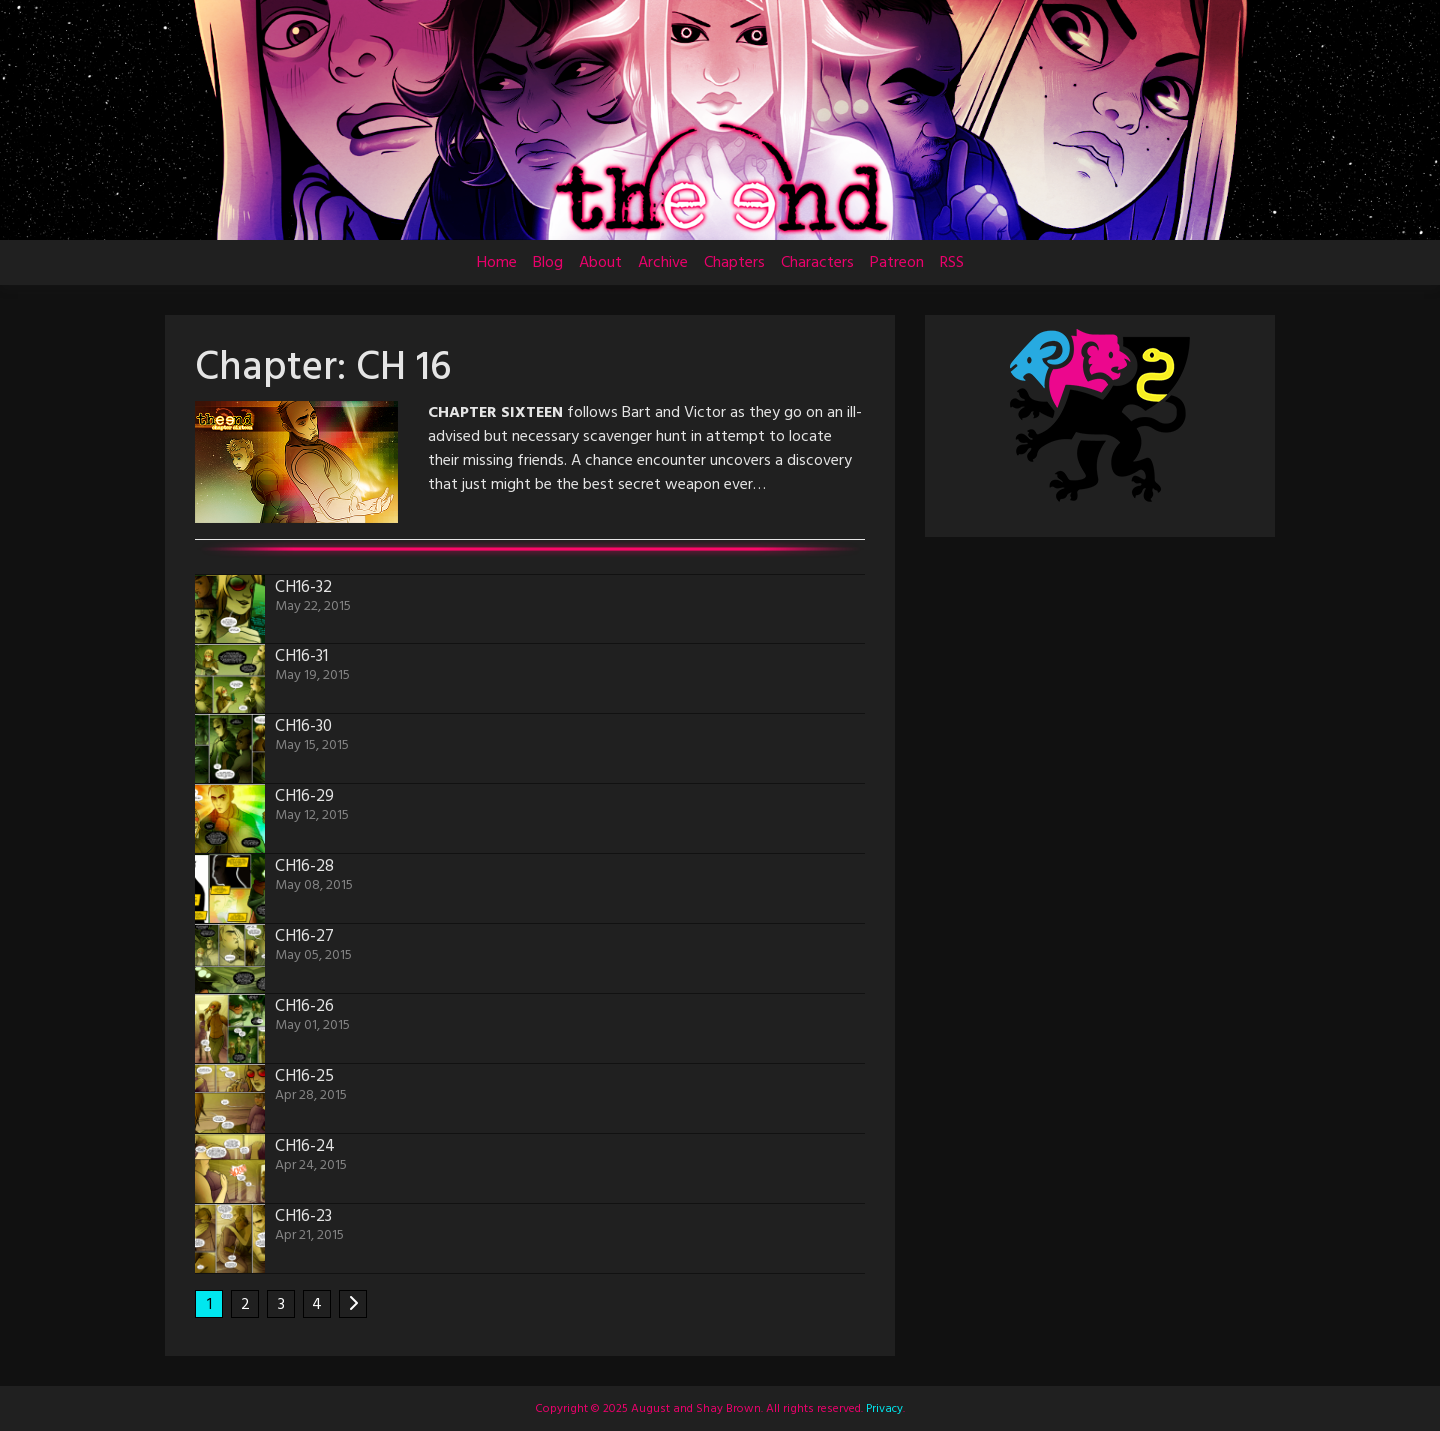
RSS (952, 263)
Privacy (883, 1409)
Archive (663, 263)
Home (497, 263)
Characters (817, 263)
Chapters (734, 263)
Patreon (897, 263)
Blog (548, 263)
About (600, 263)
